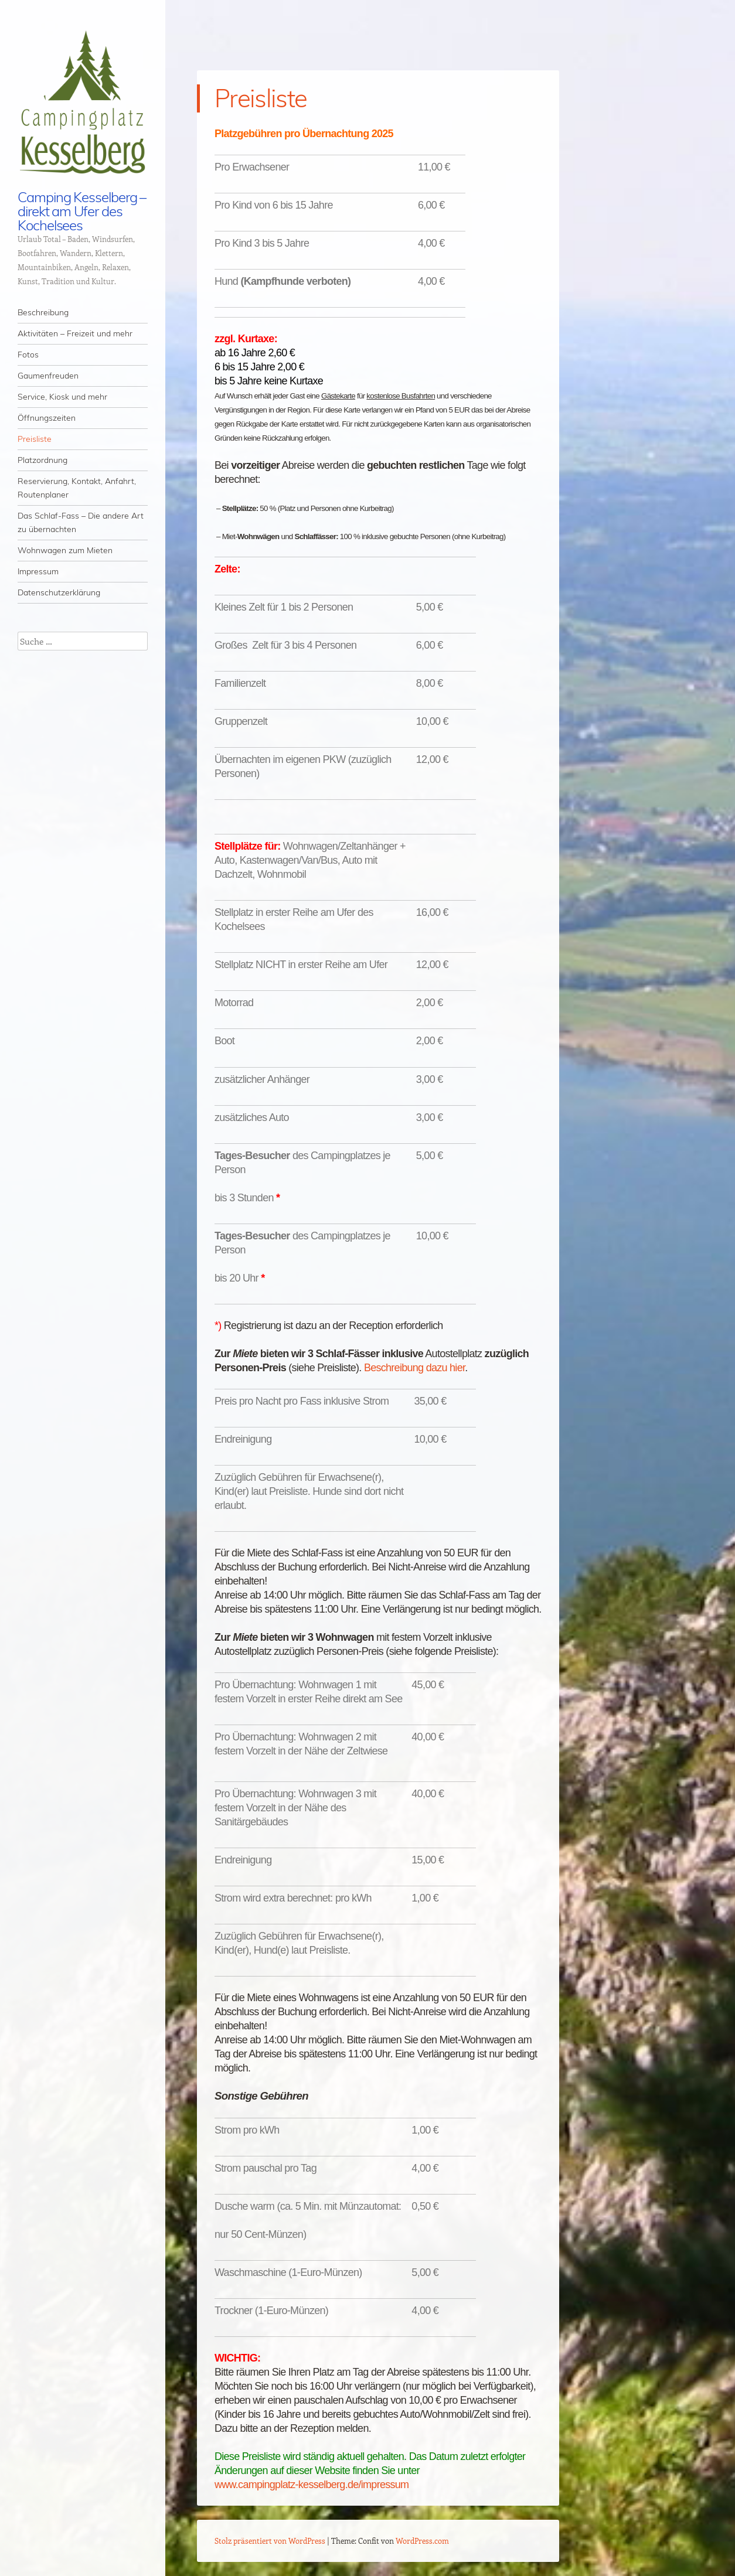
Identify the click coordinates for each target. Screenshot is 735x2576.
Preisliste (35, 439)
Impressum (38, 571)
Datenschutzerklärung (59, 592)
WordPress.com (422, 2541)
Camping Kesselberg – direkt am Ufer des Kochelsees (82, 211)
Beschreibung (43, 312)
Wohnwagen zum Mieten (65, 550)
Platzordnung (42, 460)
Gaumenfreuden (48, 375)
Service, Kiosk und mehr (62, 396)
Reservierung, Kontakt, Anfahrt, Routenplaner (77, 488)
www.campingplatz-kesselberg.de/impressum (312, 2484)
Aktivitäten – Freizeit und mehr (75, 333)
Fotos (28, 354)
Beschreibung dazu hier (414, 1368)
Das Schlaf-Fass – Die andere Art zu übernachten (81, 522)
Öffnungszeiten (47, 418)
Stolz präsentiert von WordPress (270, 2541)
